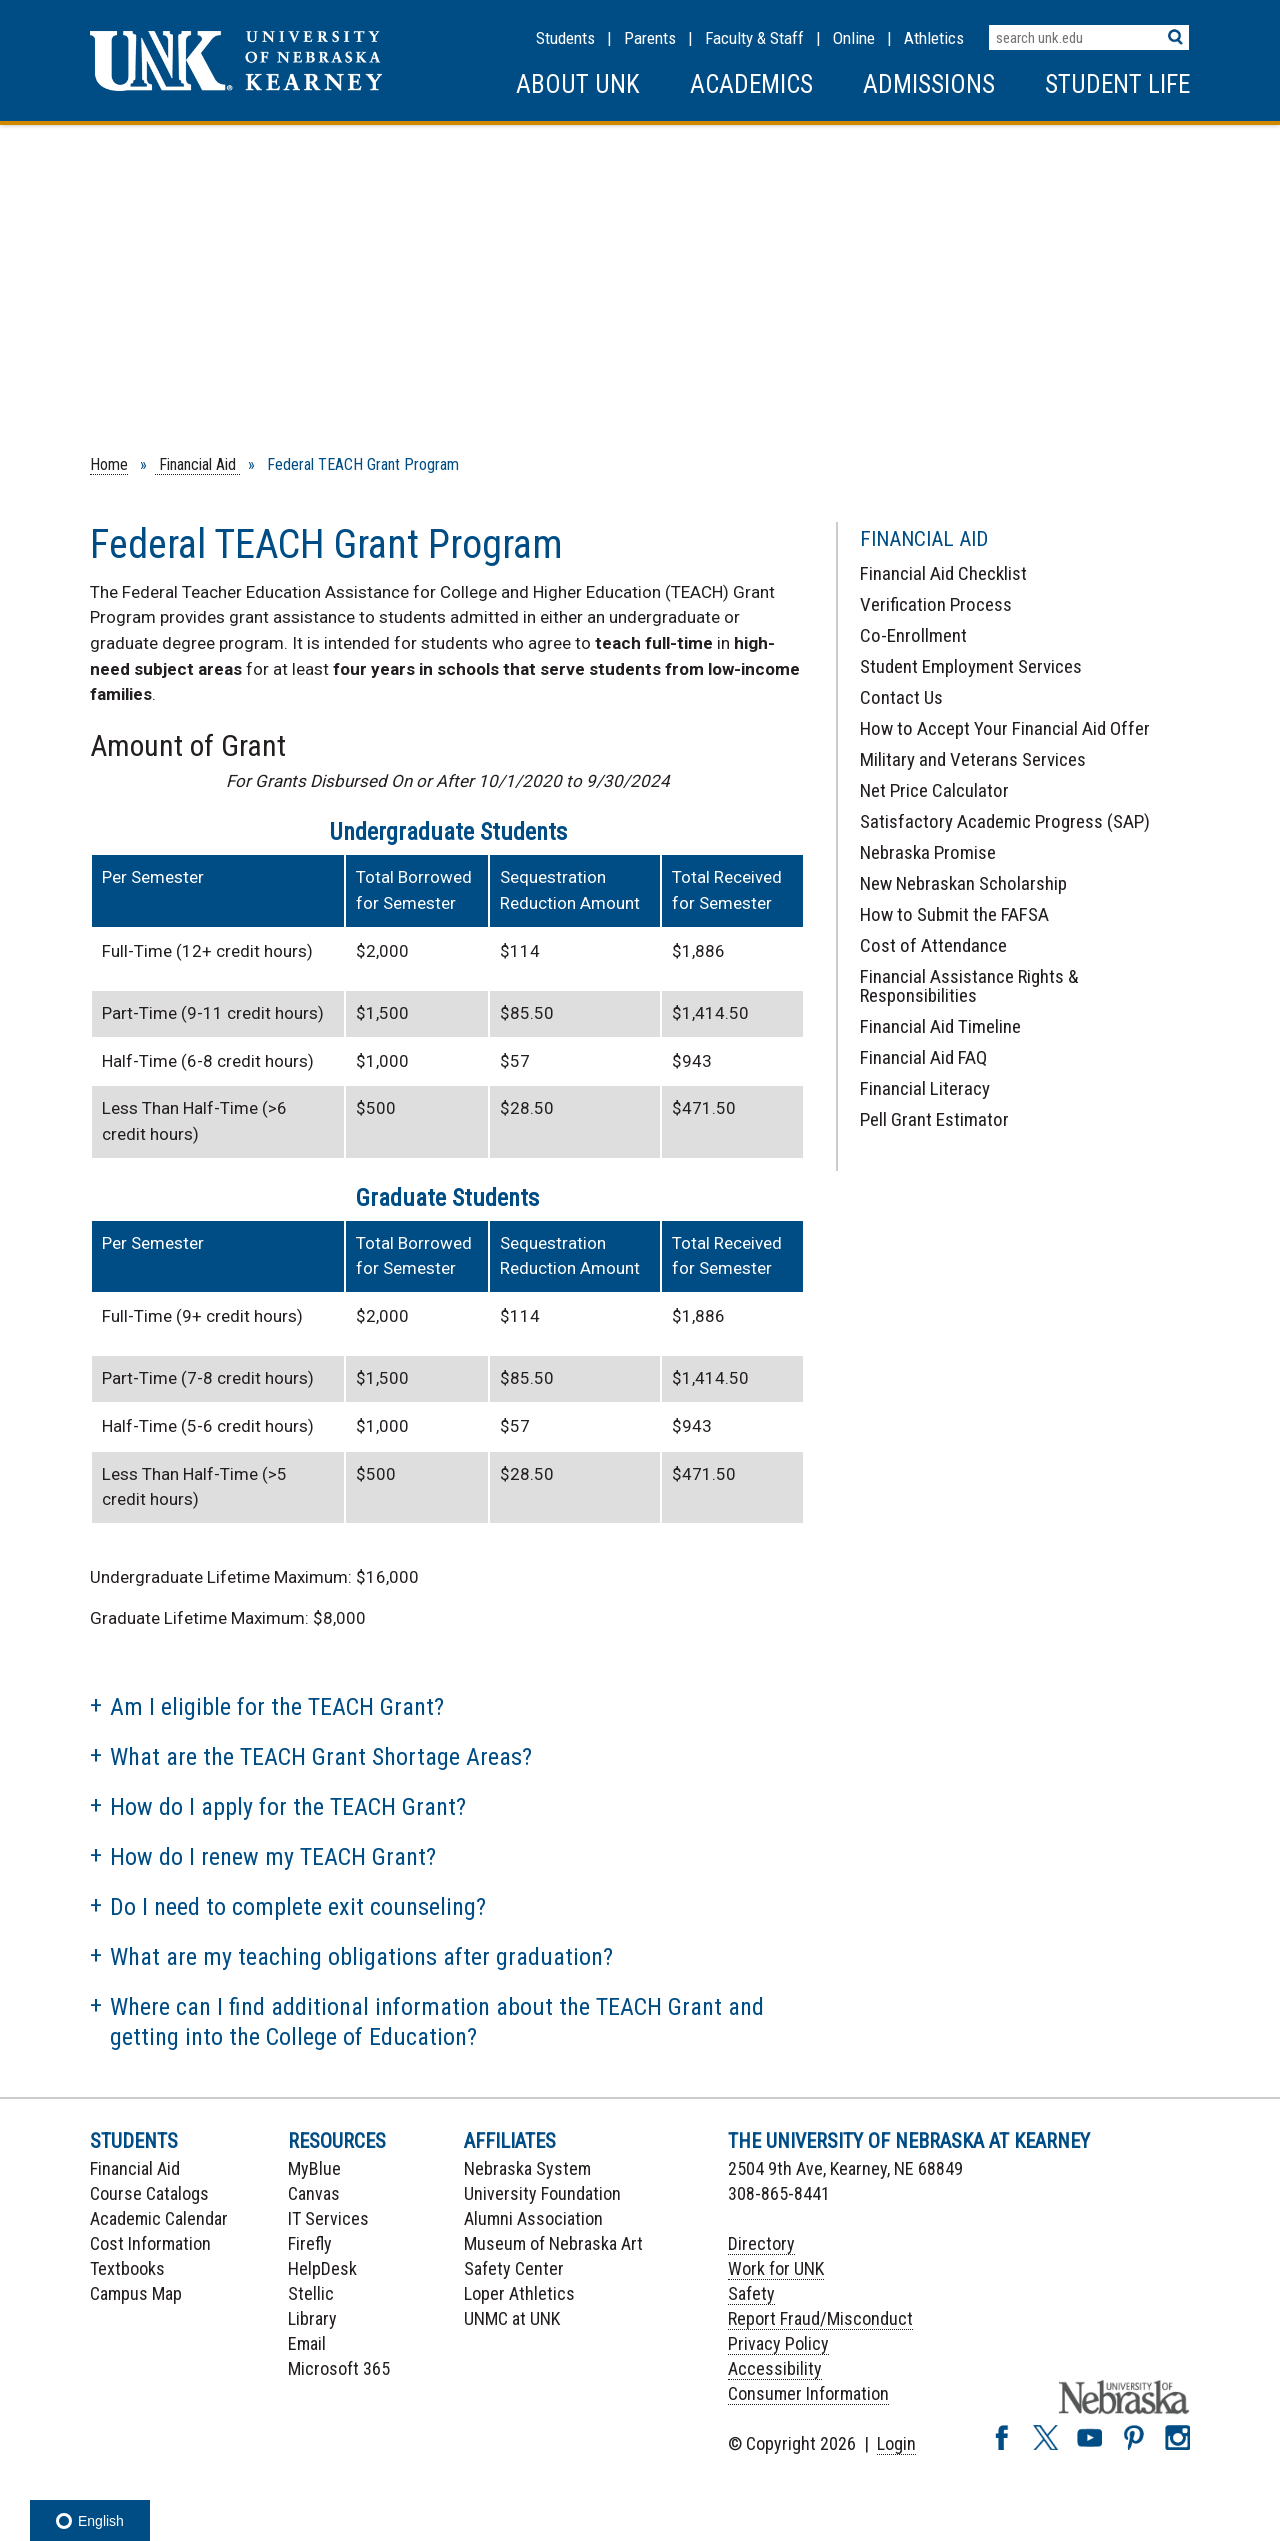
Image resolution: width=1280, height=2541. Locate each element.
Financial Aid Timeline (940, 1026)
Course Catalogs (149, 2193)
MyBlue (314, 2168)
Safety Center (514, 2268)
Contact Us (901, 697)
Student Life (1117, 84)
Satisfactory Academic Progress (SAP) (1005, 821)
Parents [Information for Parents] (650, 38)
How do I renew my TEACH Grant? (273, 1857)
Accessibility (775, 2368)
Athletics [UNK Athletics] (934, 38)
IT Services (328, 2218)
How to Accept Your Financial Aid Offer (1005, 728)
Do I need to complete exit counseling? (298, 1907)
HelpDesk (322, 2268)
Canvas (314, 2193)
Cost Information (150, 2243)
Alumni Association (533, 2218)
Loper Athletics (519, 2293)
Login (896, 2443)
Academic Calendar (159, 2218)
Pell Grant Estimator (934, 1119)
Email (307, 2343)
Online (854, 38)
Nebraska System (527, 2168)
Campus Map (136, 2293)
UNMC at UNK (512, 2318)
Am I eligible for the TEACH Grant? (277, 1707)
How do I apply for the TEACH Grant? (288, 1807)
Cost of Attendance (933, 945)
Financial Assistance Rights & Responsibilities (969, 986)
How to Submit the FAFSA (954, 914)
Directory (761, 2243)
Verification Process (936, 604)
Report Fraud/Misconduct (820, 2318)
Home (109, 464)
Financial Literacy (925, 1088)
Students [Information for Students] (565, 38)
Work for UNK (776, 2268)
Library (312, 2318)
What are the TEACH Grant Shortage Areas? (321, 1757)
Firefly (310, 2243)
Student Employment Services (971, 666)
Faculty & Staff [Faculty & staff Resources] (754, 38)
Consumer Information (808, 2393)
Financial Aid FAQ (923, 1057)
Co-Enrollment (913, 635)
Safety (751, 2293)
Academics (751, 84)
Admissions (929, 84)
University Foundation (542, 2193)
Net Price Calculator (934, 790)
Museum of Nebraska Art (553, 2243)
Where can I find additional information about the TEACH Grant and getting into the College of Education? (437, 2022)
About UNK (578, 84)
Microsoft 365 (339, 2368)
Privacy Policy (778, 2343)
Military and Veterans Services (973, 759)
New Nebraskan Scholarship (963, 883)
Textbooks (127, 2268)
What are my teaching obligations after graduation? (361, 1957)
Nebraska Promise (928, 852)
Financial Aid (197, 464)
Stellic (311, 2293)
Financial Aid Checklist (943, 573)
